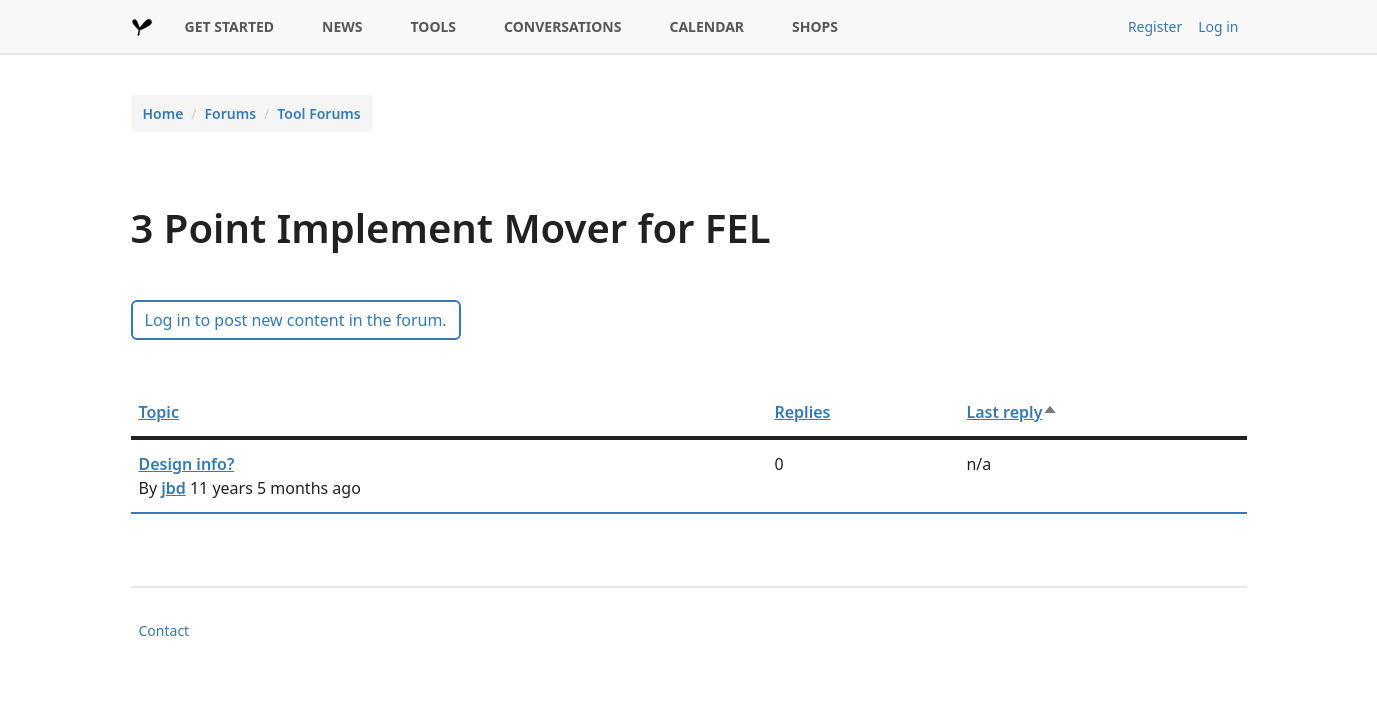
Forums (231, 113)
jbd (173, 488)
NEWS (342, 26)
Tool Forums (318, 113)
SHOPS (815, 26)
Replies (802, 412)
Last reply (1012, 412)
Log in (1218, 26)
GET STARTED (230, 26)
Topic (159, 412)
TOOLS (434, 26)
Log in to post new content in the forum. (296, 320)
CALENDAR (706, 26)
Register (1155, 26)
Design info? (187, 464)
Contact (164, 630)
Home (163, 113)
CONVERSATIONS (562, 26)
